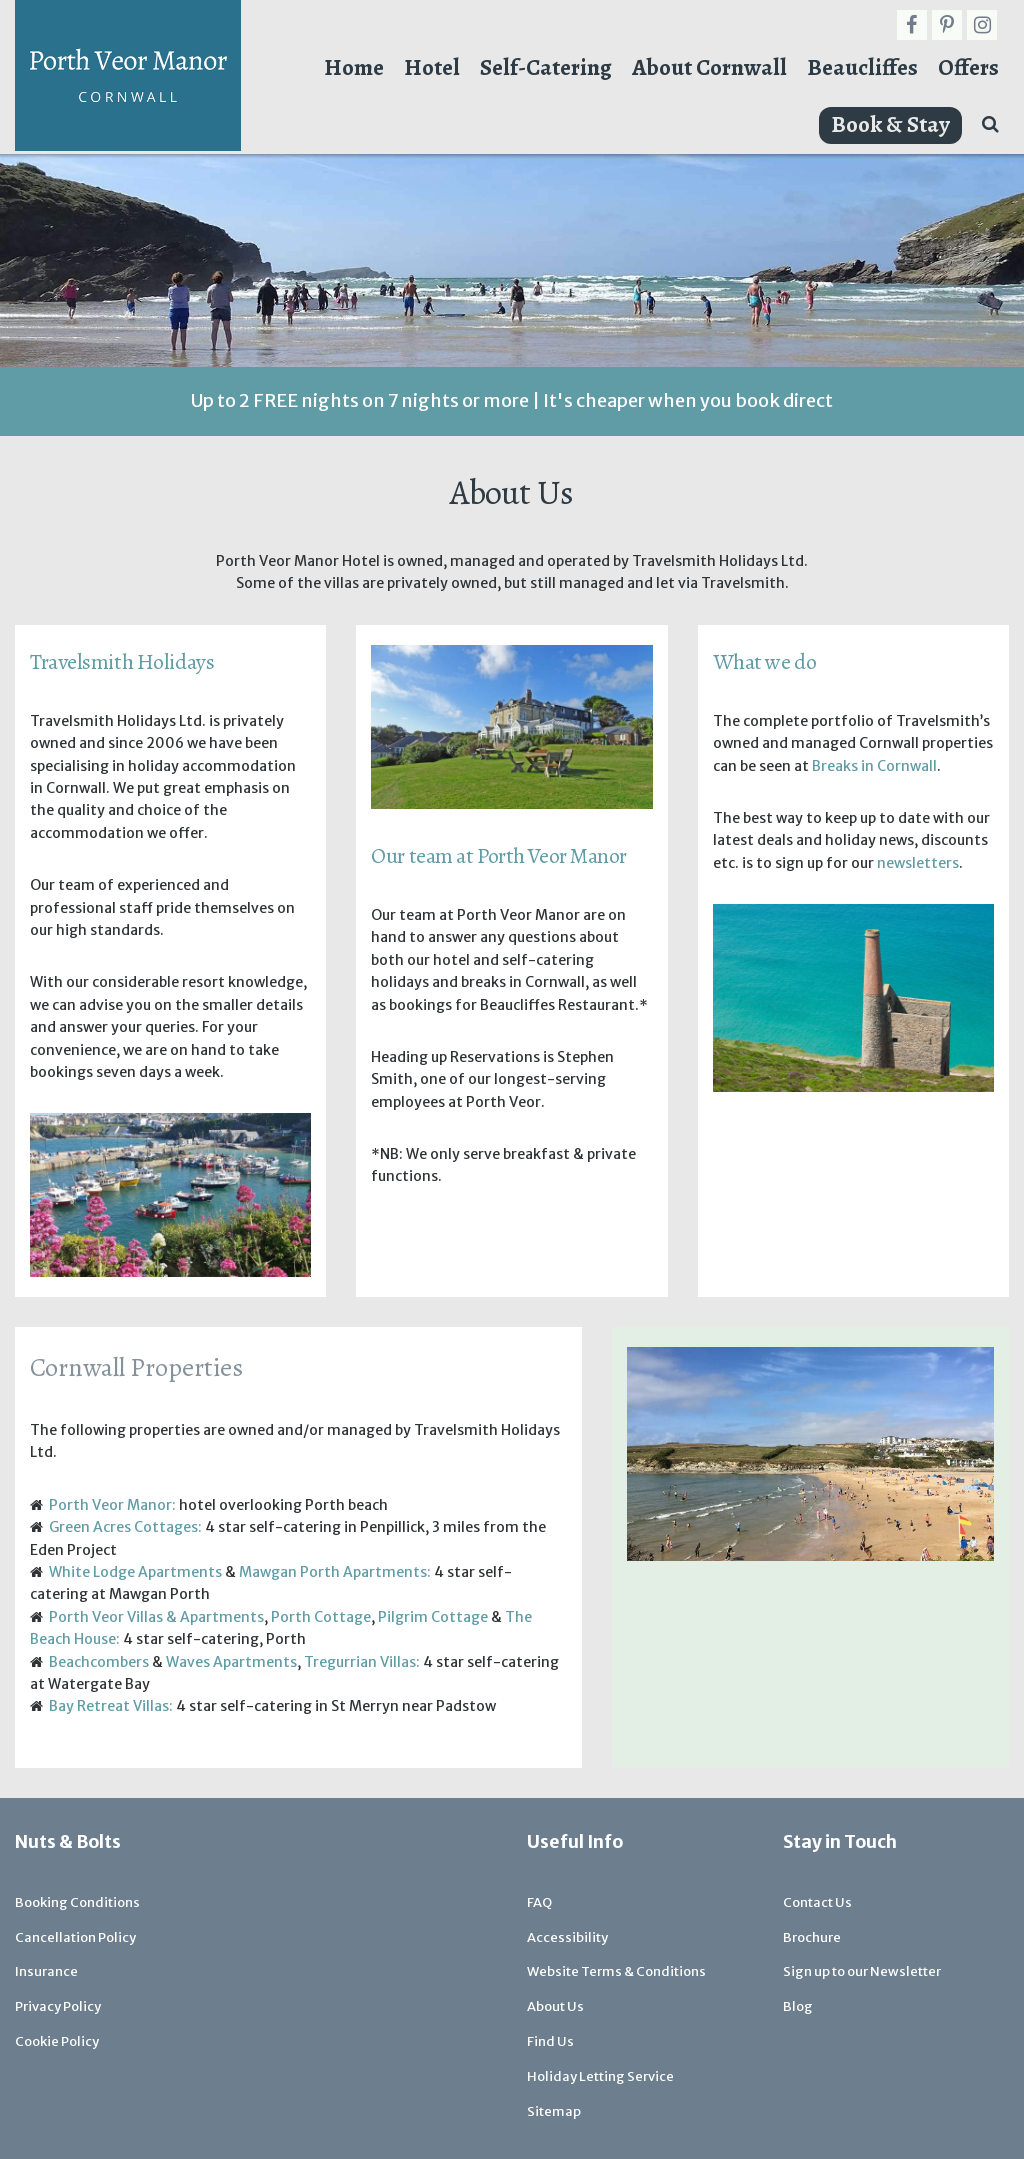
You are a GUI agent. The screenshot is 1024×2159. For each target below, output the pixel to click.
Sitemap (554, 2111)
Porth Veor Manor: (112, 1505)
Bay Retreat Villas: (111, 1706)
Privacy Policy (58, 2006)
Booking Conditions (77, 1902)
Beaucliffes (862, 67)
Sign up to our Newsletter (862, 1971)
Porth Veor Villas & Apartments (156, 1617)
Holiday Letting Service (600, 2076)
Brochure (812, 1937)
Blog (798, 2006)
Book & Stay (890, 124)
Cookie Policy (57, 2041)
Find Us (550, 2041)
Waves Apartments (231, 1662)
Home (354, 67)
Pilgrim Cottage (433, 1617)
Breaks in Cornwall (874, 766)
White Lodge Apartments (135, 1572)
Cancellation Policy (75, 1937)
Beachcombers (99, 1662)
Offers (968, 67)
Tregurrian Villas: (362, 1662)
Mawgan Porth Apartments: (335, 1572)
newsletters (918, 863)
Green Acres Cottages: (125, 1527)
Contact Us (817, 1902)
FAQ (539, 1902)
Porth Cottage (321, 1617)
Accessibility (567, 1937)
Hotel (432, 67)
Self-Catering (546, 67)
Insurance (46, 1971)
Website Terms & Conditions (616, 1971)
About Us (555, 2006)
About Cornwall (709, 67)
